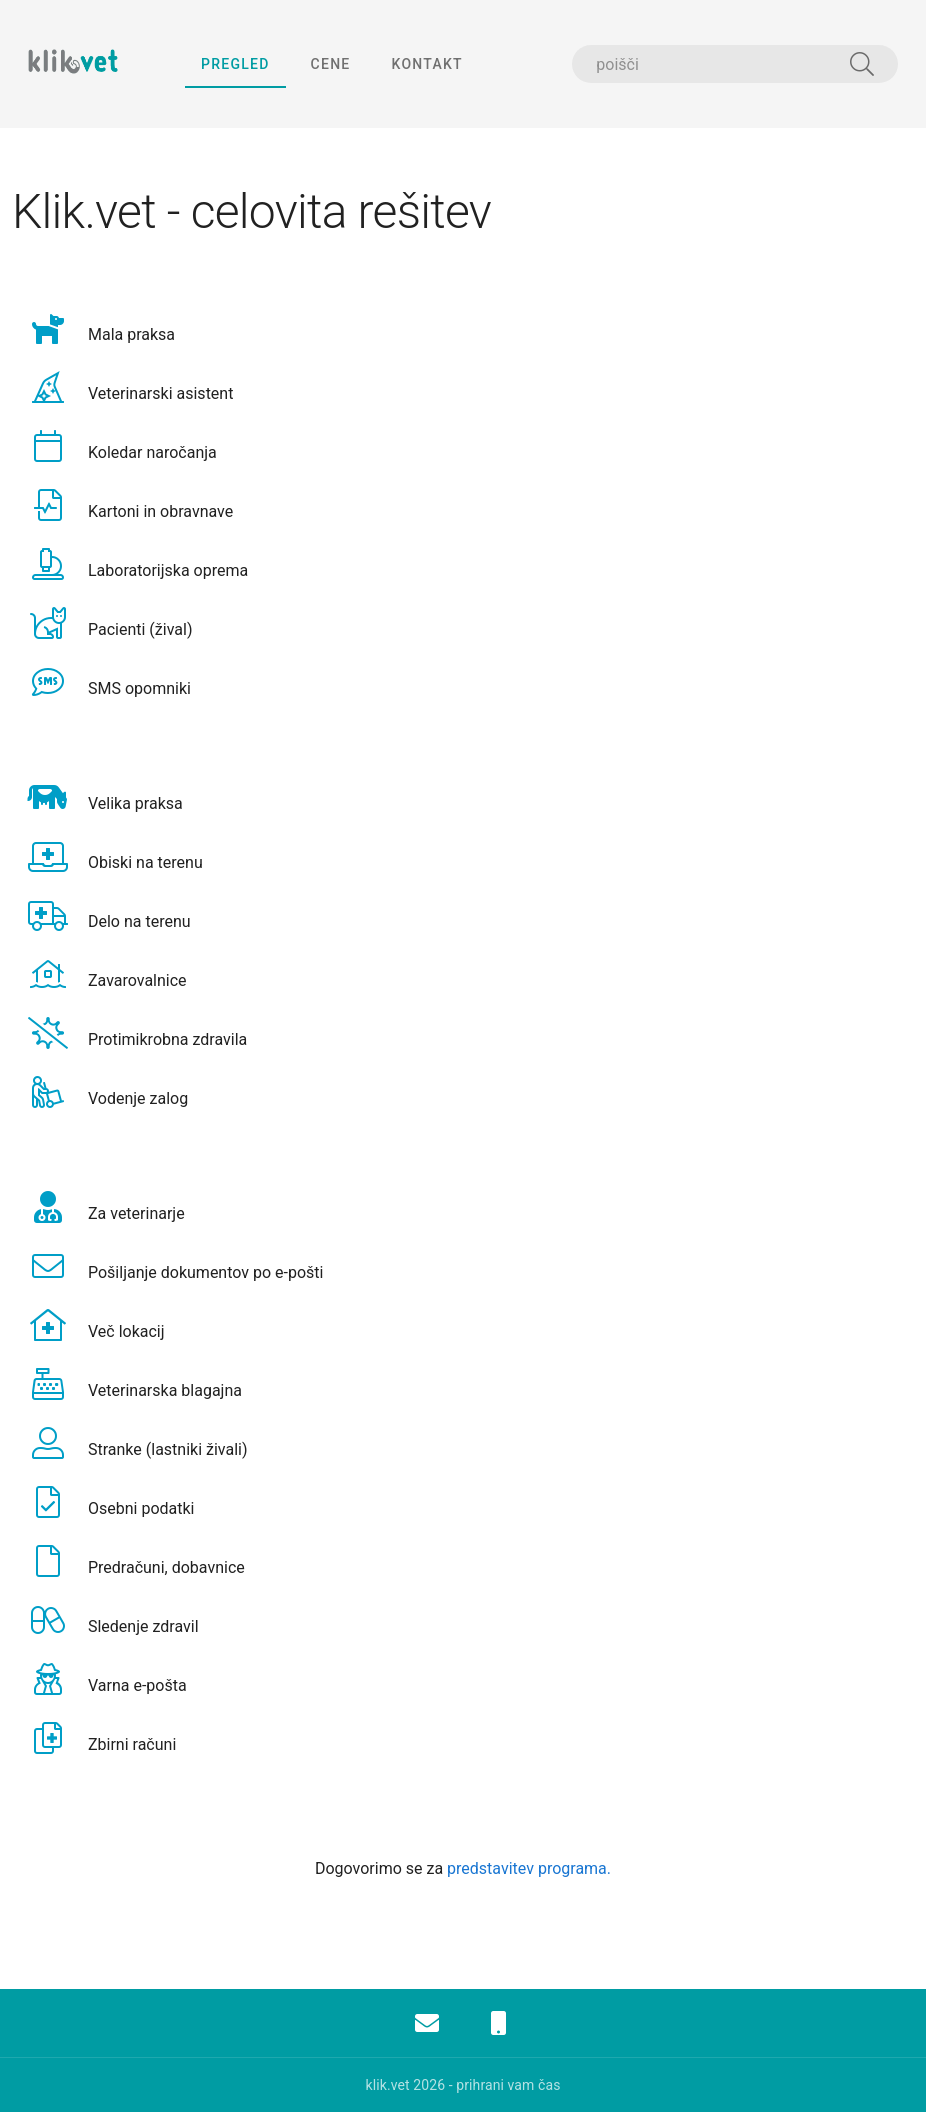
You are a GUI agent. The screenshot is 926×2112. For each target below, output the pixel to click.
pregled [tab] (235, 64)
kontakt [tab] (426, 64)
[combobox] (735, 64)
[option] (463, 329)
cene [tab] (330, 64)
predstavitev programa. (529, 1868)
